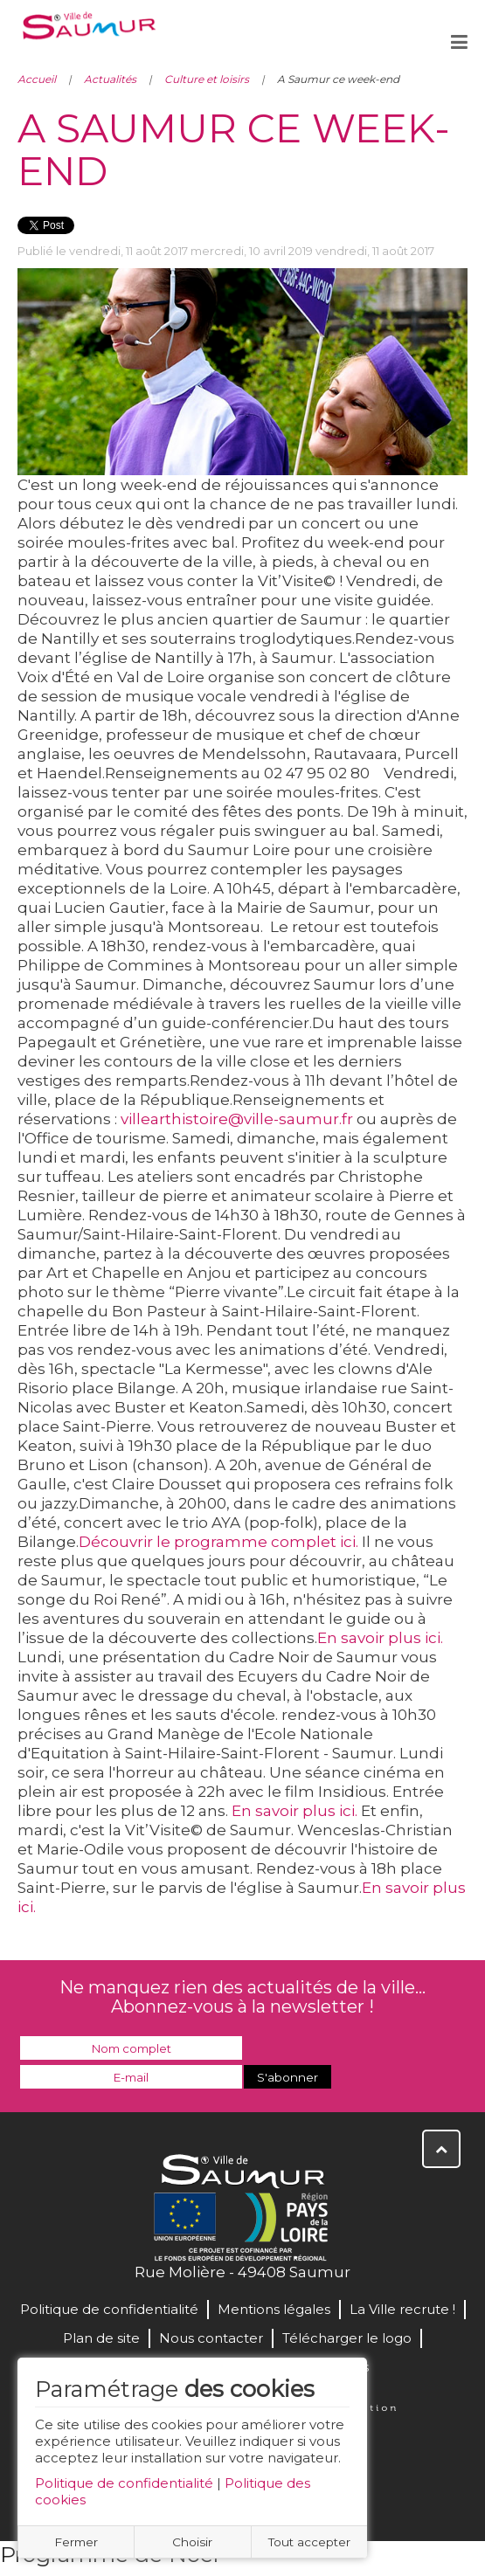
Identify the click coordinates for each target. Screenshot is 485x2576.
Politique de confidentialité (124, 2483)
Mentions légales (274, 2309)
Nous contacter (211, 2338)
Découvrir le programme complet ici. (218, 1541)
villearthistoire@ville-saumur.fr (237, 1119)
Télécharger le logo (347, 2338)
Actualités (110, 79)
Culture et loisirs (206, 79)
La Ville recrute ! (402, 2309)
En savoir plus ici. (294, 1811)
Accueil (36, 79)
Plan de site (101, 2338)
